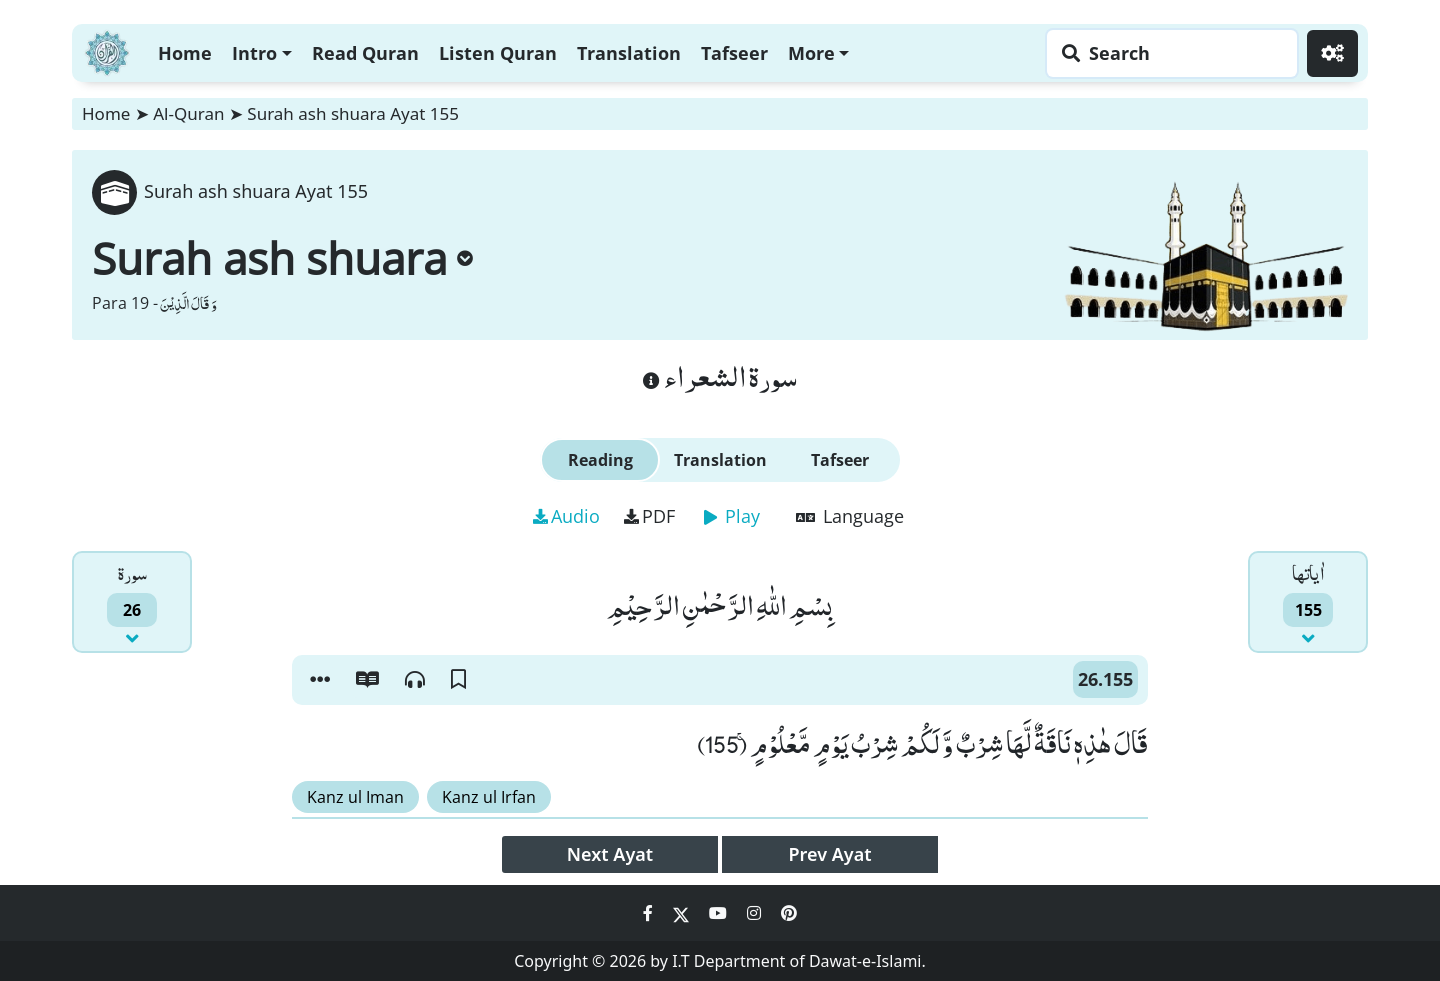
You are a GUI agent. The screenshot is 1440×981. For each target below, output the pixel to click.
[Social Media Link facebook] (650, 913)
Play (732, 516)
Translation (629, 53)
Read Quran (365, 53)
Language (850, 516)
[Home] (107, 50)
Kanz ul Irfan (489, 797)
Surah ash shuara (282, 258)
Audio (566, 516)
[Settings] (1332, 53)
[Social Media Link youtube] (720, 913)
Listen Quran (498, 53)
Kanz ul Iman (355, 797)
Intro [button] (254, 53)
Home (185, 53)
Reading (600, 460)
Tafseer (734, 53)
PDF (649, 516)
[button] (320, 680)
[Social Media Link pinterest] (789, 913)
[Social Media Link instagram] (756, 913)
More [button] (811, 53)
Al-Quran (188, 113)
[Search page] (1167, 53)
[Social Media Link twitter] (683, 913)
